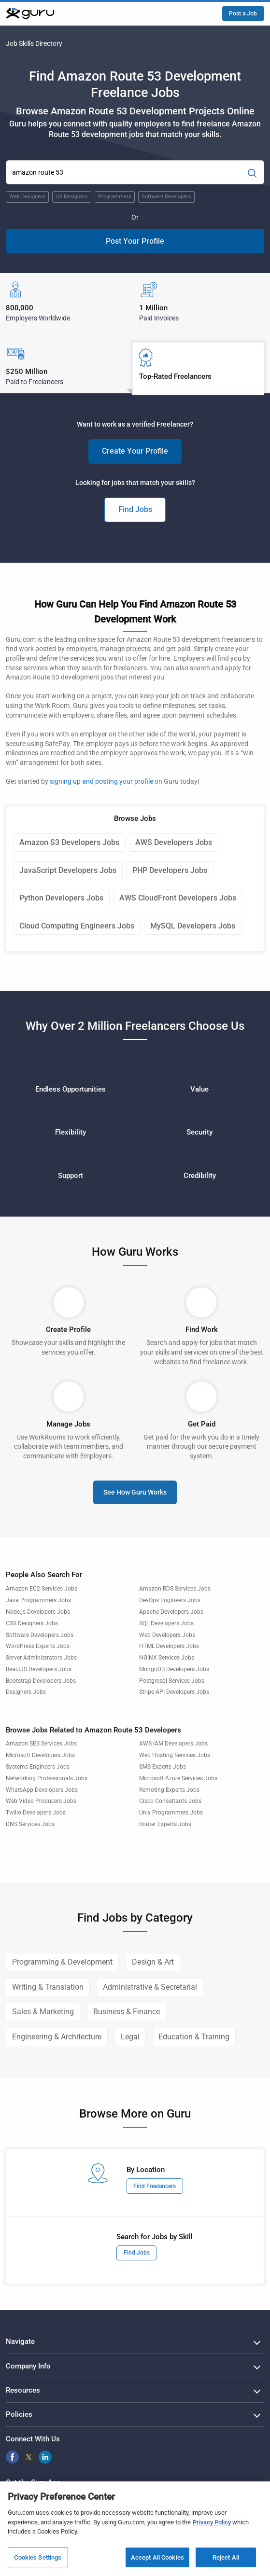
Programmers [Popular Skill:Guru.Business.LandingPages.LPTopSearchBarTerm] (114, 197)
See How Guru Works (135, 1492)
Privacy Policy (212, 2522)
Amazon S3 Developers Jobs (69, 842)
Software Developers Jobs (39, 1635)
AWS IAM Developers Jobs (173, 1743)
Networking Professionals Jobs (46, 1778)
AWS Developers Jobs (173, 842)
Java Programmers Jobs (38, 1600)
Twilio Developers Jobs (36, 1812)
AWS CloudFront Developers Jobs (177, 897)
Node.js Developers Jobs (38, 1611)
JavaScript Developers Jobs (67, 870)
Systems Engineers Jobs (38, 1766)
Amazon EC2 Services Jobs (41, 1588)
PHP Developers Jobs (169, 870)
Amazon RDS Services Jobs (175, 1588)
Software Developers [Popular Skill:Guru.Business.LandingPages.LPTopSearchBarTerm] (166, 197)
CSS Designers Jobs (32, 1623)
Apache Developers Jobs (171, 1611)
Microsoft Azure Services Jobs (178, 1778)
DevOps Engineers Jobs (169, 1600)
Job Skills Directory (34, 43)
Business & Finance (126, 2011)
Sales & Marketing (43, 2011)
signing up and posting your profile (101, 781)
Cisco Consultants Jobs (170, 1801)
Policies (19, 2414)
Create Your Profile (135, 451)
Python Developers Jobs (61, 897)
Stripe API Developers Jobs (174, 1692)
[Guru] (30, 13)
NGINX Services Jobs (166, 1657)
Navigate (20, 2341)
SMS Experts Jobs (162, 1766)
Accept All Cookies (157, 2557)
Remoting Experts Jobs (169, 1790)
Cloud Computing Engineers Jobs (76, 925)
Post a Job (243, 13)
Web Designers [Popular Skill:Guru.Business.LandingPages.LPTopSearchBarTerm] (27, 197)
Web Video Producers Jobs (41, 1801)
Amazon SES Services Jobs (41, 1743)
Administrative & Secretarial (150, 1987)
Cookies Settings (37, 2557)
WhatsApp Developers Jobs (42, 1790)
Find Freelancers (154, 2186)
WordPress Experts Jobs (38, 1646)
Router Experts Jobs (165, 1824)
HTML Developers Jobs (169, 1646)
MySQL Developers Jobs (192, 925)
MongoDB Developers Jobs (174, 1669)
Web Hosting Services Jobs (174, 1755)
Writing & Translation (48, 1987)
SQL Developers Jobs (166, 1623)
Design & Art (153, 1962)
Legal (130, 2036)
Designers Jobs (26, 1692)
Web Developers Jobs (167, 1635)
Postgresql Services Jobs (171, 1680)
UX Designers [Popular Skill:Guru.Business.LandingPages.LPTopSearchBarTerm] (72, 197)
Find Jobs (135, 509)
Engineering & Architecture (56, 2036)
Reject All (226, 2557)
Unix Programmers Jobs (171, 1812)
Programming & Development (62, 1962)
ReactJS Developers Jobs (38, 1669)
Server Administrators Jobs (41, 1657)
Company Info (28, 2366)
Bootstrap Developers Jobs (41, 1680)
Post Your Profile (135, 241)
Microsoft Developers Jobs (40, 1755)
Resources (23, 2390)
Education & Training (193, 2036)
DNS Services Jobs (30, 1824)
